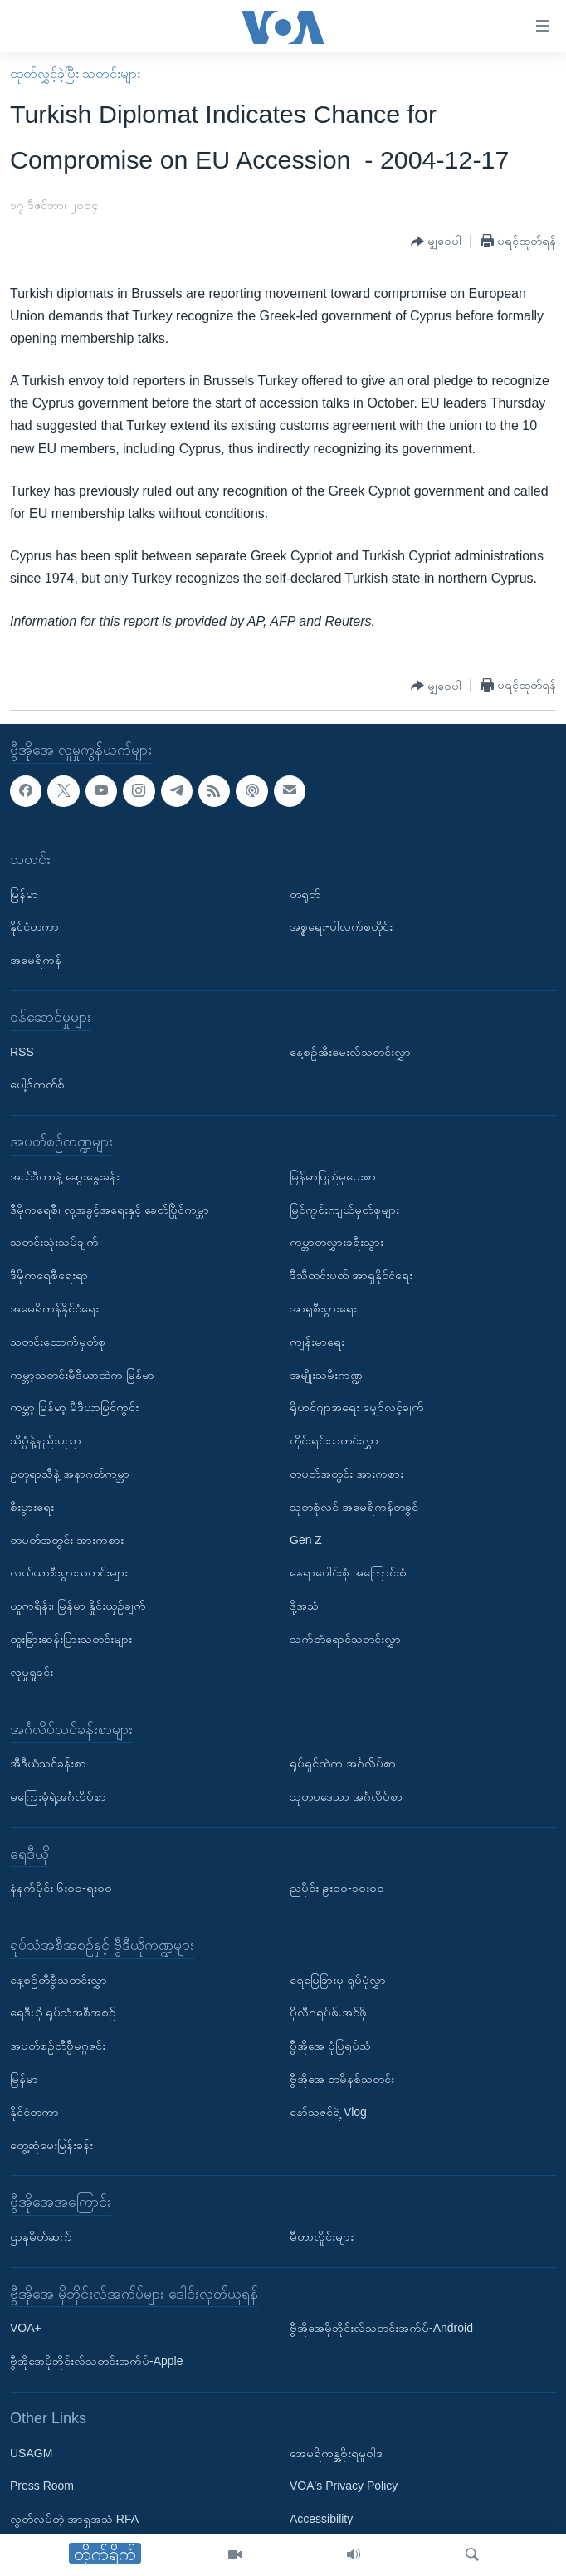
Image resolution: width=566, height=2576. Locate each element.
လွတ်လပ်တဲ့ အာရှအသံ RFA (74, 2518)
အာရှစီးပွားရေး (323, 1308)
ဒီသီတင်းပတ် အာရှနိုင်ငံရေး (351, 1275)
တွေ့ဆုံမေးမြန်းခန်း (51, 2145)
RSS (22, 1051)
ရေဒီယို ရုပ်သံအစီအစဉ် (63, 2012)
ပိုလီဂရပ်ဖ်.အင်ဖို (328, 2012)
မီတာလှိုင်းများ (322, 2236)
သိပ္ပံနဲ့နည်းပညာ (45, 1440)
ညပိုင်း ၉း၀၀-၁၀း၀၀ (337, 1887)
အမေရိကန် (35, 959)
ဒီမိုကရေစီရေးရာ (49, 1275)
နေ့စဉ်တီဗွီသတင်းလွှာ (58, 1980)
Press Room (42, 2485)
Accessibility (321, 2518)
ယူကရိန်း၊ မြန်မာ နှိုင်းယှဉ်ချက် (78, 1605)
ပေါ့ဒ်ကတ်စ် (37, 1084)
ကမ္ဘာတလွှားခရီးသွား (336, 1242)
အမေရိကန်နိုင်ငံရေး (54, 1308)
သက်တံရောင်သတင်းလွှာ (345, 1638)
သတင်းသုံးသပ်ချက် (54, 1242)
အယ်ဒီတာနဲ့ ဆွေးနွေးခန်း (65, 1176)
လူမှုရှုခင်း (31, 1672)
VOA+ (25, 2327)
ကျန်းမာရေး (317, 1341)
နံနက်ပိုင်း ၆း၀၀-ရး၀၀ (61, 1887)
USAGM (31, 2452)
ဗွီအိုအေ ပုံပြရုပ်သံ (330, 2045)
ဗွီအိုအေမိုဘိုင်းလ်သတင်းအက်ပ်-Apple (96, 2361)
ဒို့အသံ (304, 1605)
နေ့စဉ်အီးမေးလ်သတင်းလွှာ (350, 1051)
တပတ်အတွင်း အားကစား (67, 1539)
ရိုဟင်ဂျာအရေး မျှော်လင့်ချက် (357, 1407)
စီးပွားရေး (32, 1506)
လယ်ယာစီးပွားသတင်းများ (69, 1572)
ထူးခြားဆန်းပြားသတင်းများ (71, 1638)
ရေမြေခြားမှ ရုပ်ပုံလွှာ (338, 1980)
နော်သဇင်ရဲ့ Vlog (328, 2112)
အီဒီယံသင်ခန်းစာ (48, 1763)
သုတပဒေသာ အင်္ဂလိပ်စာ (346, 1796)
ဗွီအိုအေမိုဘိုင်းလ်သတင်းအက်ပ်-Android (381, 2327)
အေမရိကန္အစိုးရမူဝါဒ (336, 2452)
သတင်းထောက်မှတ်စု (57, 1341)
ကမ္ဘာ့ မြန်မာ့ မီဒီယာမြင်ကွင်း (74, 1407)
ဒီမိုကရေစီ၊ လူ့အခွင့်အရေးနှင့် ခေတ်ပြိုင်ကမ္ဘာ (109, 1208)
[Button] (436, 242)
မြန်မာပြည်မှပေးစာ (333, 1176)
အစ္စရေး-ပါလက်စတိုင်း (341, 926)
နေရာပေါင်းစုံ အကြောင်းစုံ (348, 1572)
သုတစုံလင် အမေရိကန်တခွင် (354, 1506)
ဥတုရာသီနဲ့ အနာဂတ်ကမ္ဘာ (69, 1473)
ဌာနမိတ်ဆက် (41, 2236)
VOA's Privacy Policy (344, 2485)
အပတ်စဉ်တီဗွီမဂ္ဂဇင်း (57, 2045)
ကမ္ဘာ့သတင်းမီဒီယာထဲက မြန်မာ (82, 1374)
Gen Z (306, 1539)
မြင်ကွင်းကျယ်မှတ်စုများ (344, 1208)
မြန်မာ (24, 893)
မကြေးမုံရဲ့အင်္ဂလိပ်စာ (58, 1796)
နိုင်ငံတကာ (34, 926)
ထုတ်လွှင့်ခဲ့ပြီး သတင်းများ (75, 73)
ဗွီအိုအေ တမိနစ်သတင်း (342, 2078)
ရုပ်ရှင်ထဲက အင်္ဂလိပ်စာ (343, 1763)
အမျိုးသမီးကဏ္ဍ (326, 1374)
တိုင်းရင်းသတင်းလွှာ (334, 1440)
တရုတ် (305, 893)
